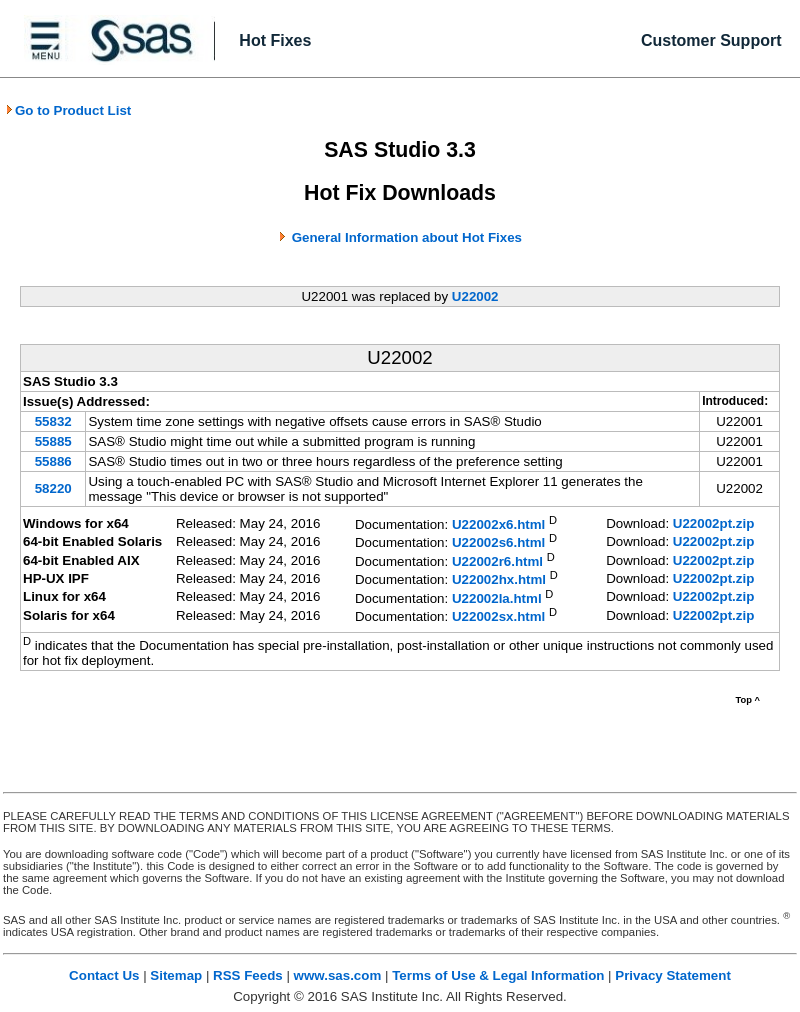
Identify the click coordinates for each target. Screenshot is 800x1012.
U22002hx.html (499, 580)
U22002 (475, 296)
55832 (53, 421)
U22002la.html (497, 598)
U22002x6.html (498, 524)
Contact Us (104, 975)
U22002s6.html (498, 543)
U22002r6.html (497, 561)
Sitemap (176, 975)
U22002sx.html (498, 617)
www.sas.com (338, 975)
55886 (53, 461)
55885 (53, 441)
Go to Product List (68, 110)
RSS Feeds (248, 975)
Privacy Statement (673, 975)
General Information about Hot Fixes (407, 237)
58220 (53, 488)
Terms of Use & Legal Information (498, 975)
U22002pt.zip (713, 523)
